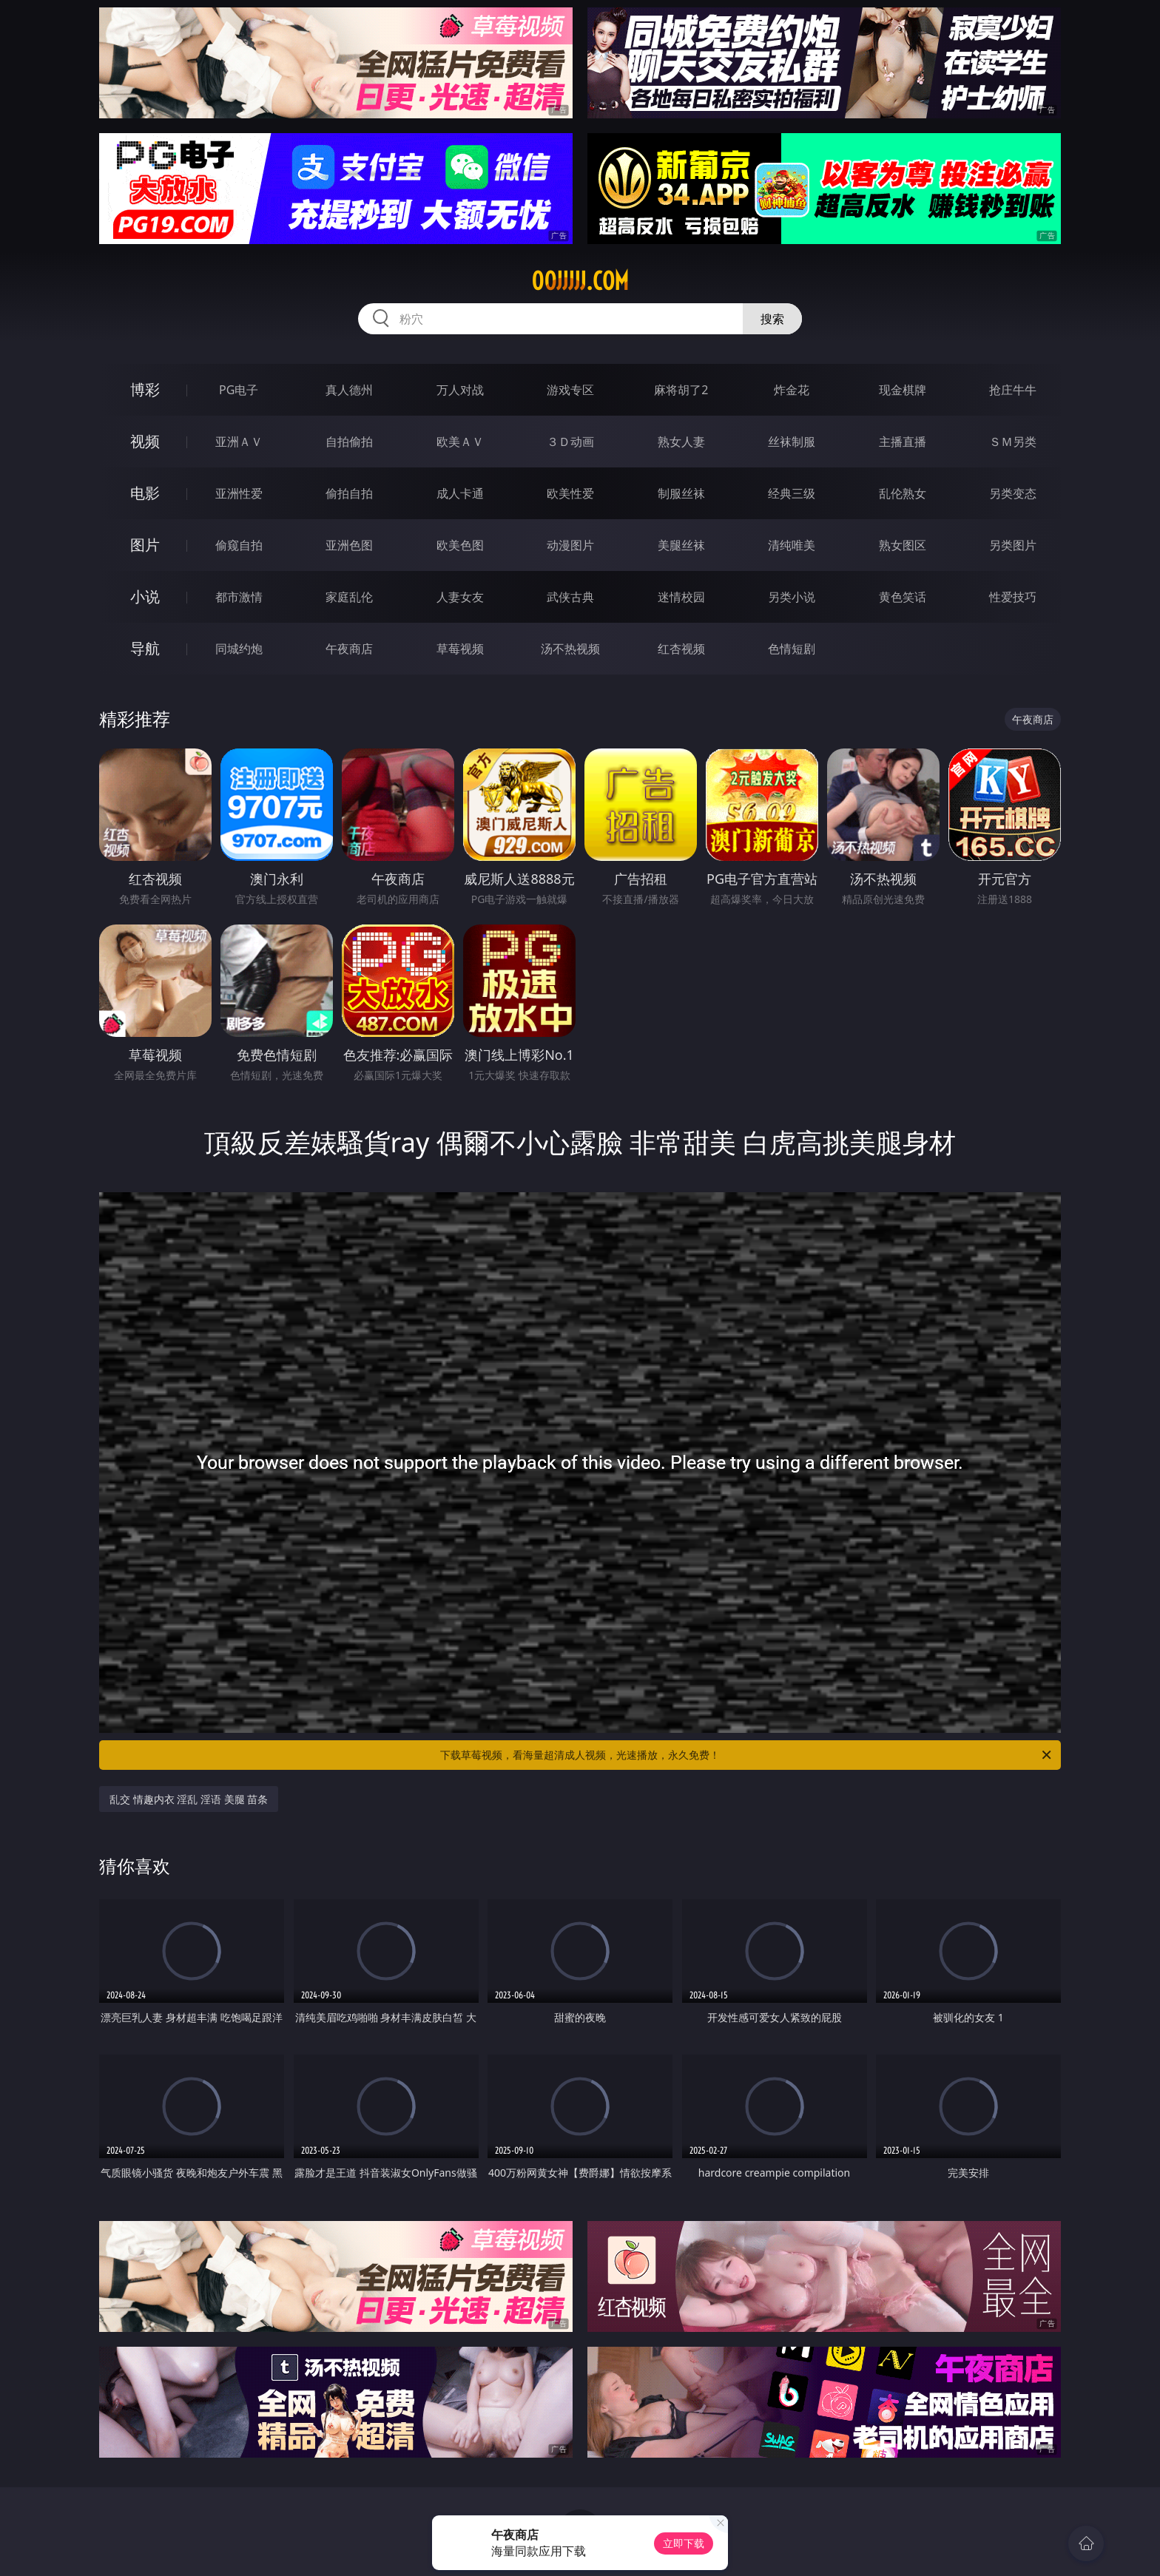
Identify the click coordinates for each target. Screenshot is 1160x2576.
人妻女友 (460, 597)
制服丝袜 (681, 493)
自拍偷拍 (349, 441)
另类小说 (791, 597)
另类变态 (1012, 493)
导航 (145, 648)
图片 (145, 545)
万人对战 (460, 390)
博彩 (145, 389)
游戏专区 (570, 390)
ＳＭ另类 (1012, 441)
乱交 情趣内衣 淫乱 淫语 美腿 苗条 (188, 1799)
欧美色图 (460, 545)
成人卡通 (460, 493)
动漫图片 (570, 545)
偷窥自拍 (239, 545)
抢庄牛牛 (1012, 390)
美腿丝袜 (681, 545)
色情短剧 (791, 648)
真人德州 (349, 390)
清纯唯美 (791, 545)
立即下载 (683, 2543)
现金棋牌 (902, 390)
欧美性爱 (570, 493)
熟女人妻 (681, 441)
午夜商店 (349, 648)
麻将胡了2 (681, 390)
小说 (145, 596)
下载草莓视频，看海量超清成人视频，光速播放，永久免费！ (746, 1755)
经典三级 (791, 493)
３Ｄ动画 (570, 441)
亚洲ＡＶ (239, 441)
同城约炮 (239, 648)
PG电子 (238, 390)
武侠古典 (570, 597)
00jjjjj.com (580, 281)
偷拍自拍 (349, 493)
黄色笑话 (902, 597)
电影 (145, 493)
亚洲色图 (349, 545)
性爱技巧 (1012, 597)
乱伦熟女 (902, 493)
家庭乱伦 (349, 597)
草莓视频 (460, 648)
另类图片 (1012, 545)
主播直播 (902, 441)
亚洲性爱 (239, 493)
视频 (145, 441)
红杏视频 (681, 648)
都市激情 (239, 597)
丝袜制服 (791, 441)
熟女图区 (902, 545)
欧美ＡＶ (460, 441)
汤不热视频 (570, 648)
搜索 (772, 319)
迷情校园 (681, 597)
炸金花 (791, 390)
